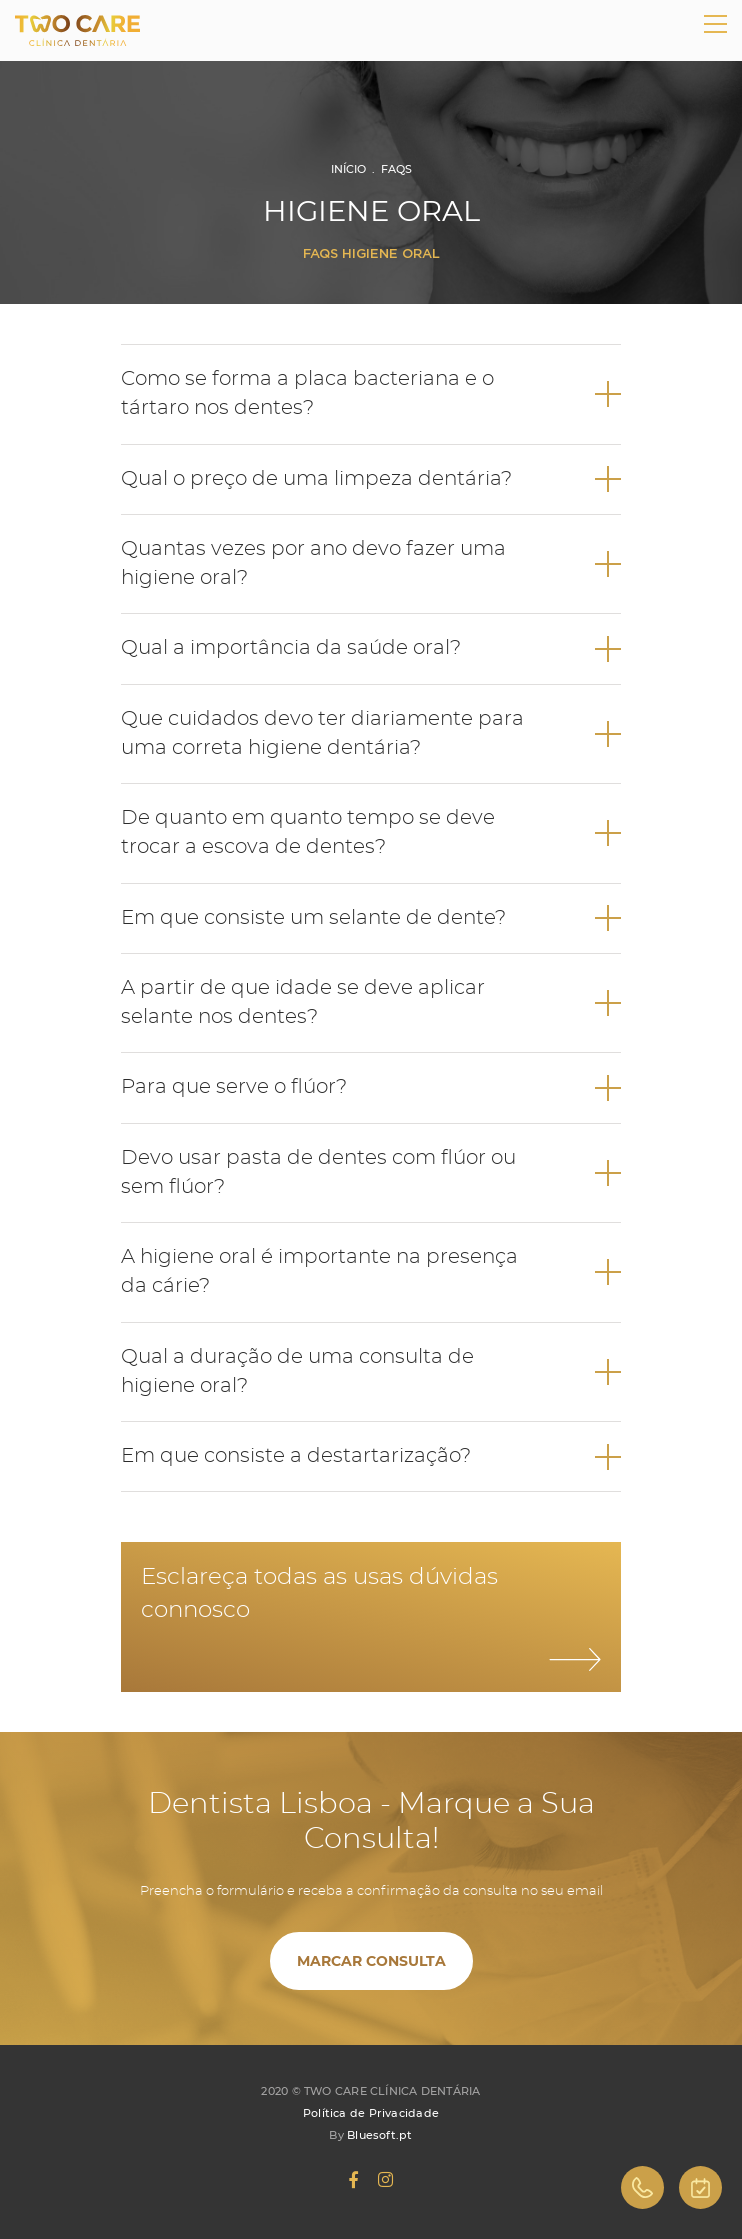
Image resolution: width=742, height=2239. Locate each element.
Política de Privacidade (371, 2113)
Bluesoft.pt (379, 2135)
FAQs (396, 169)
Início (348, 169)
